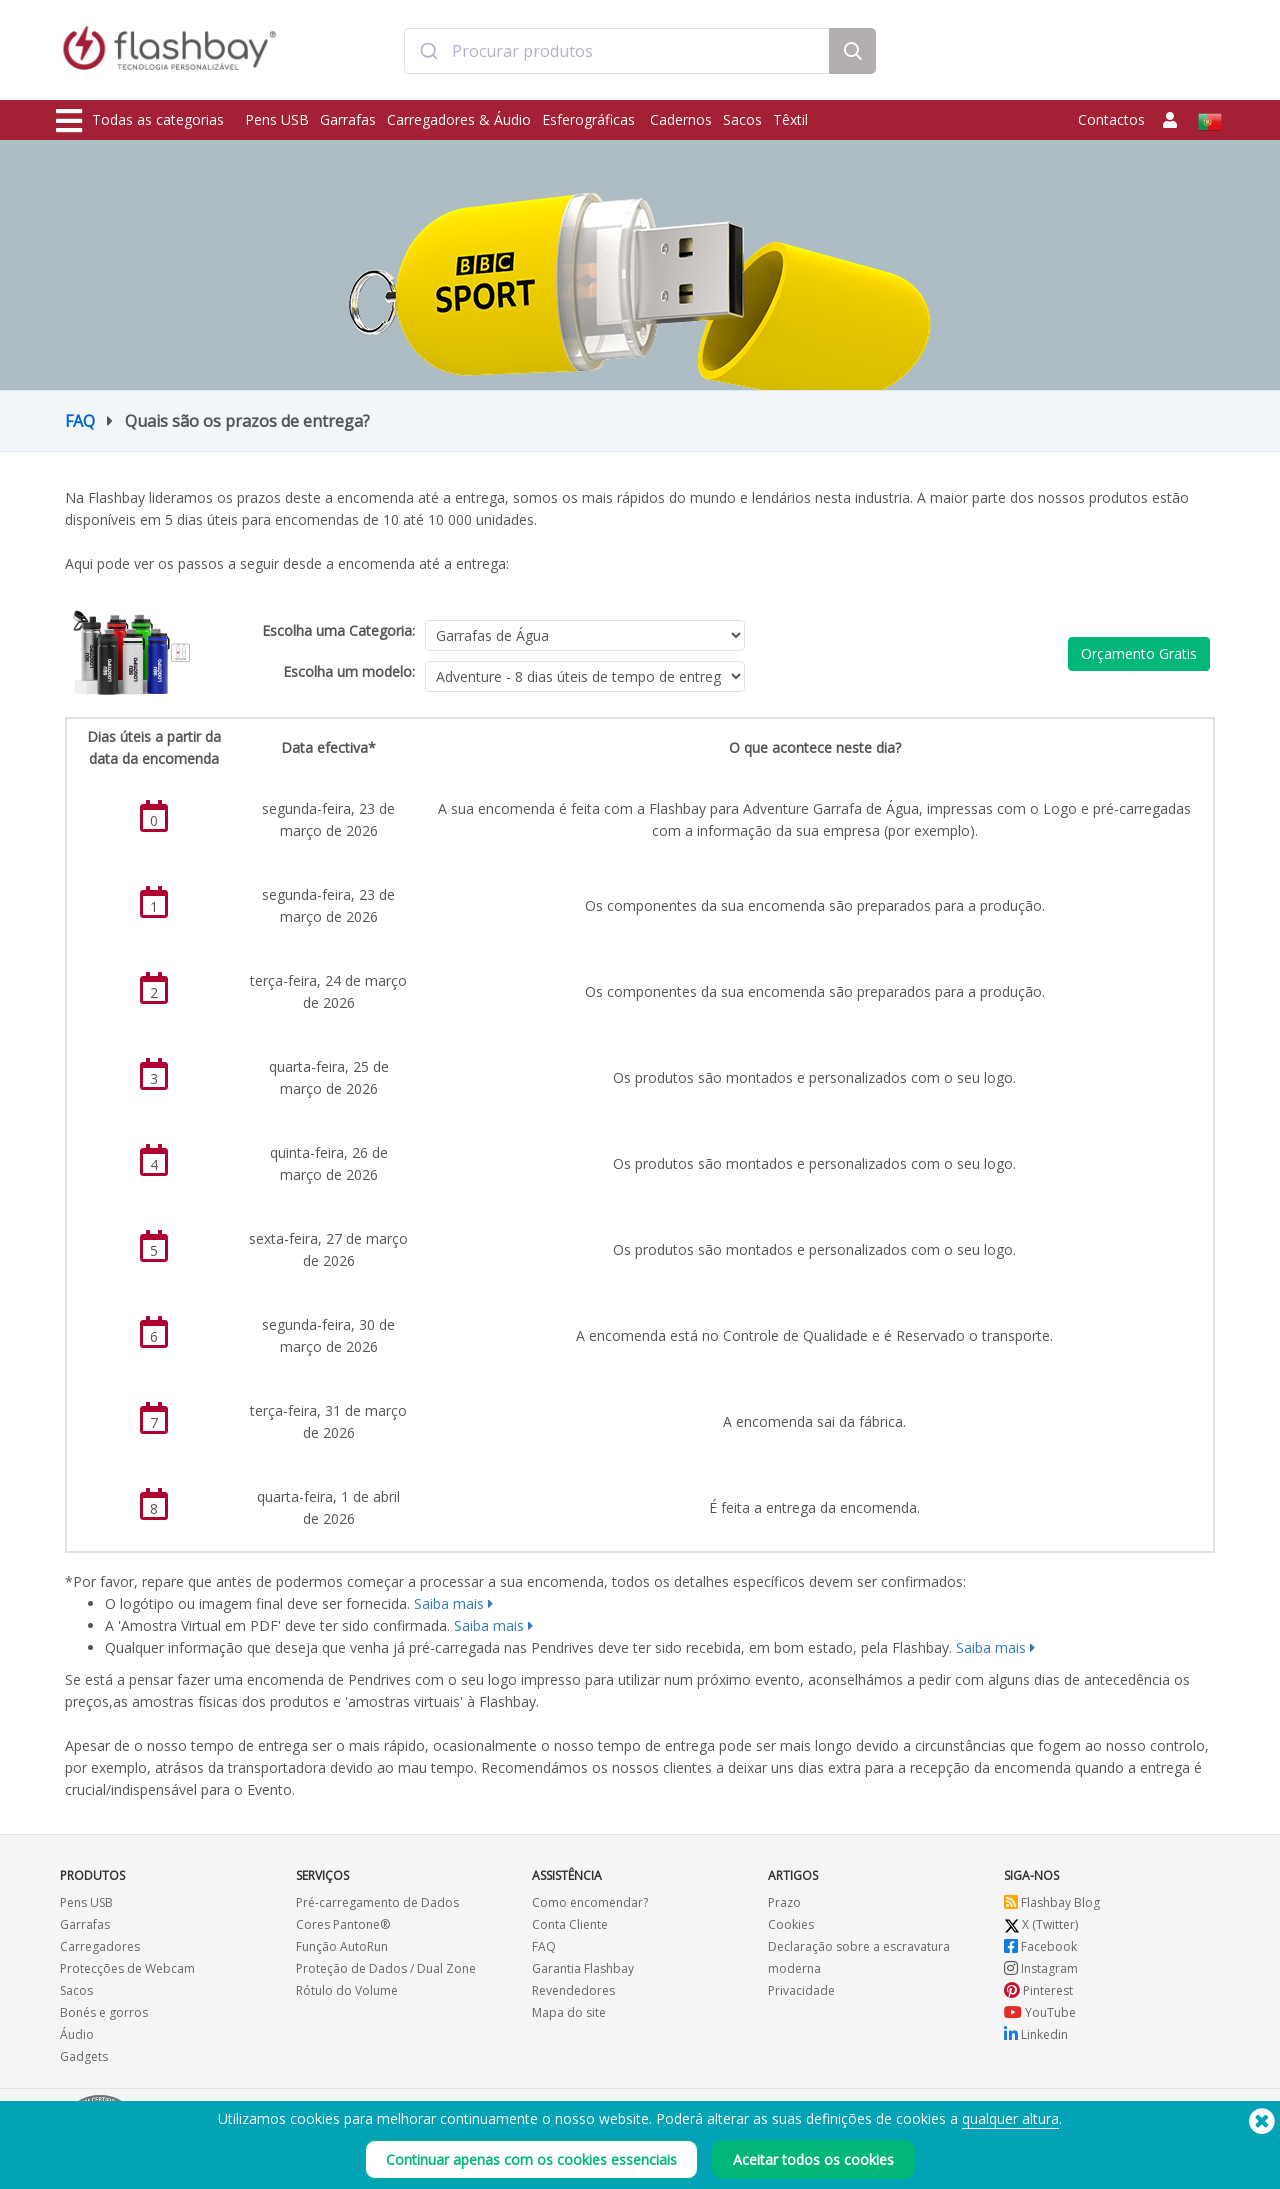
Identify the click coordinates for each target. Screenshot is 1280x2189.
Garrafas (348, 119)
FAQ (80, 421)
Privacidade (801, 1990)
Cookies (791, 1924)
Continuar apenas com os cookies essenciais (531, 2159)
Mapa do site (569, 2012)
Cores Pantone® (343, 1924)
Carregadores (100, 1946)
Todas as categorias (140, 121)
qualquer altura (1010, 2118)
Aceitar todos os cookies (813, 2159)
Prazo (784, 1902)
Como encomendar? (590, 1902)
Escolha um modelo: (349, 671)
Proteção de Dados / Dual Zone (386, 1968)
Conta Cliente (570, 1924)
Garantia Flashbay (583, 1968)
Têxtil (790, 119)
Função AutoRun (342, 1946)
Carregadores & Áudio (459, 119)
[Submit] (428, 53)
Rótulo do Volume (347, 1990)
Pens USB (277, 119)
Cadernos (681, 119)
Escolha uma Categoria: (338, 630)
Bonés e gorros (104, 2012)
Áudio (77, 2034)
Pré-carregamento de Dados (377, 1902)
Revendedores (573, 1990)
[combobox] (617, 53)
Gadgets (84, 2056)
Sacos (742, 119)
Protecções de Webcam (127, 1968)
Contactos (1111, 119)
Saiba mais (449, 1603)
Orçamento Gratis (1139, 653)
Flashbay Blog (1052, 1902)
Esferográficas (590, 119)
